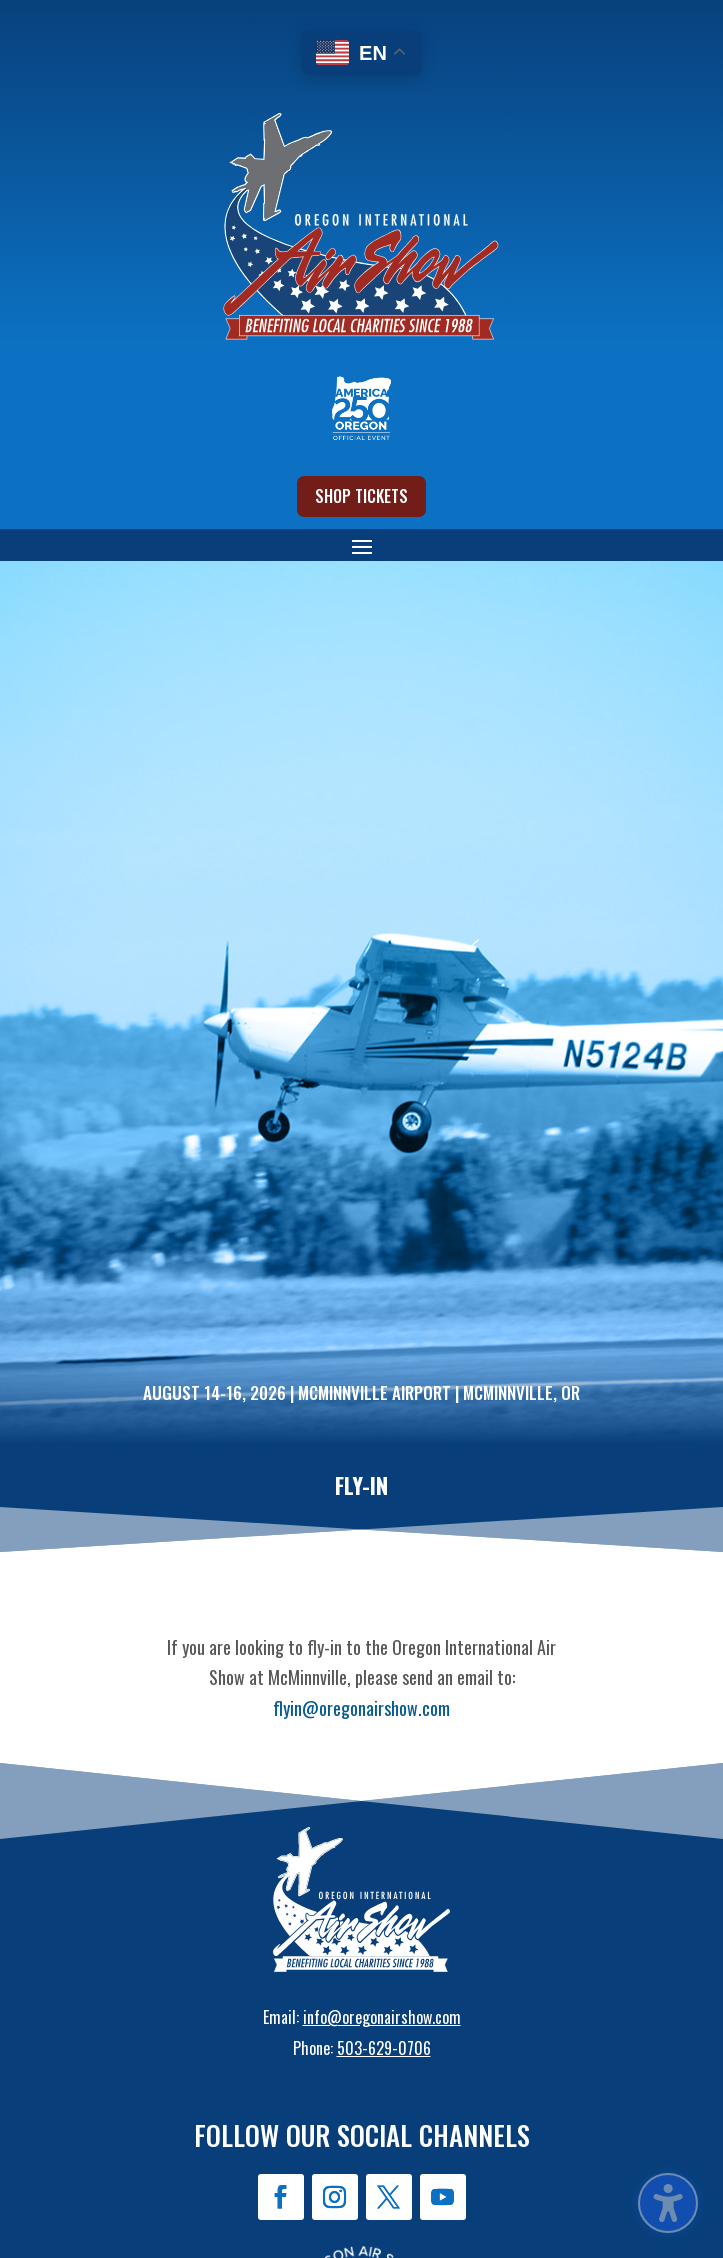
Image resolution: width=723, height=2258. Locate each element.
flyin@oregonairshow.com (361, 1708)
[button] (30, 30)
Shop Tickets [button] (361, 496)
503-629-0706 (384, 2048)
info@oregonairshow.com (382, 2017)
